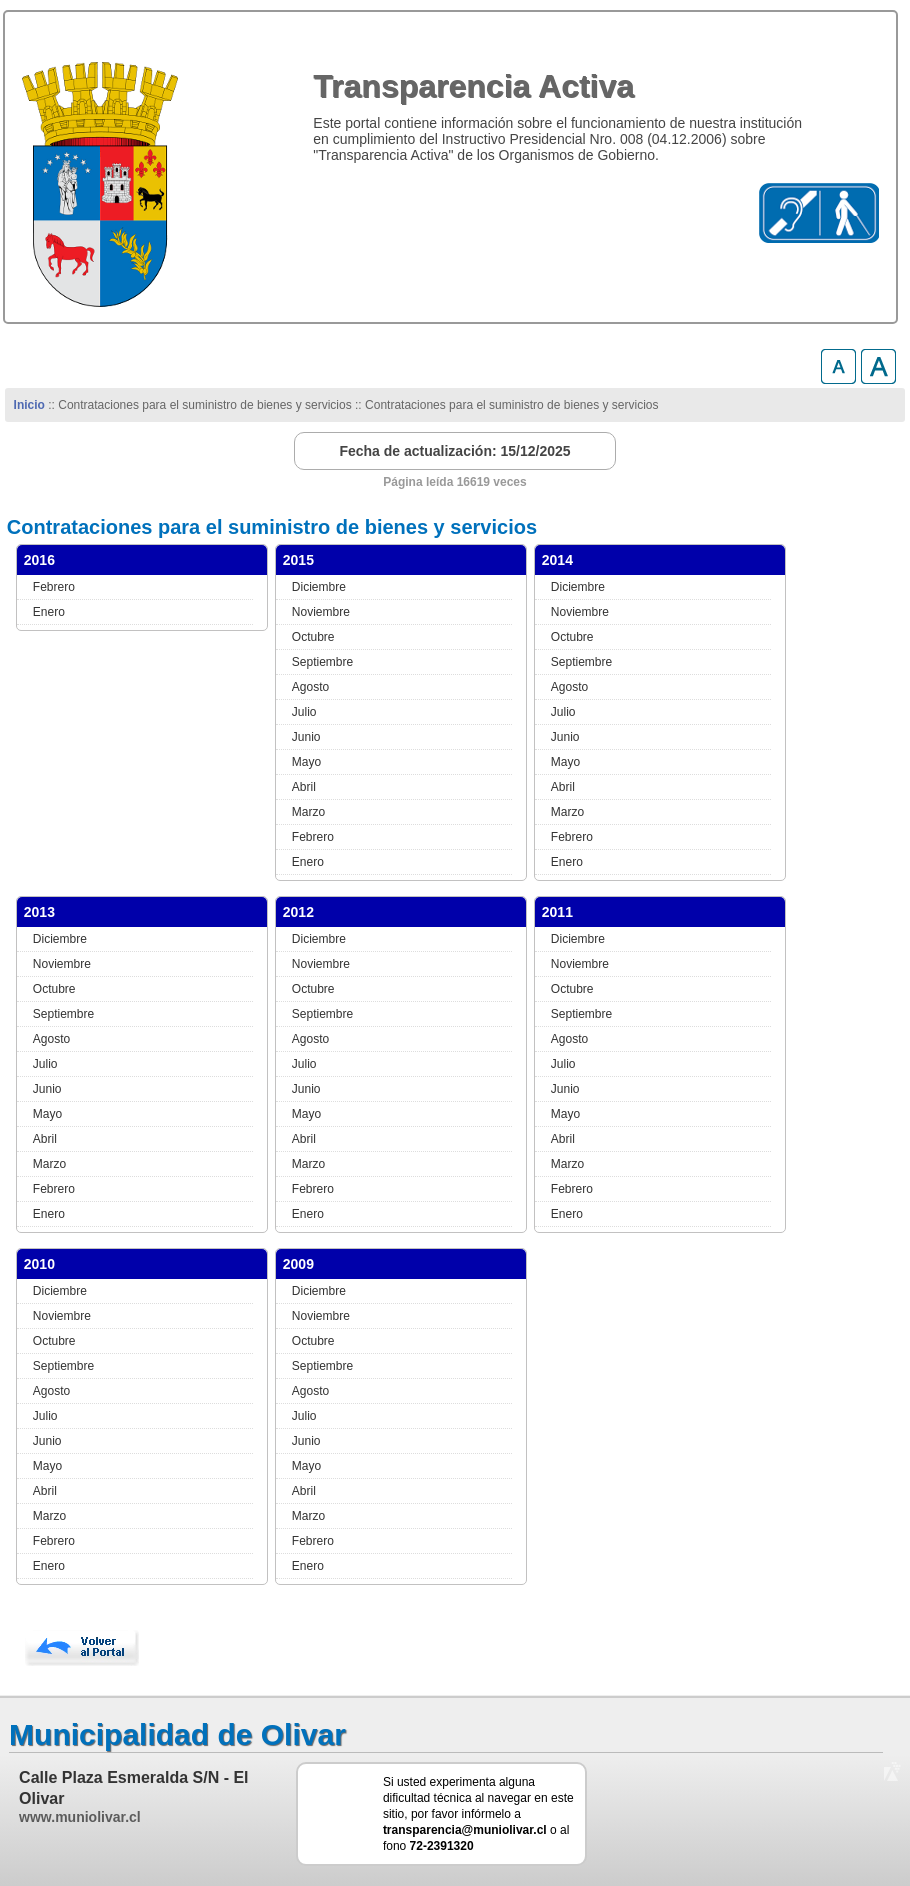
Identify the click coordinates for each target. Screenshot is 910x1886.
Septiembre (322, 662)
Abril (304, 787)
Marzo (308, 812)
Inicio (29, 405)
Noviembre (321, 612)
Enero (49, 612)
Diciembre (319, 587)
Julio (304, 712)
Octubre (313, 637)
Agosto (310, 687)
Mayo (306, 762)
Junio (306, 737)
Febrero (54, 587)
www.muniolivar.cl (80, 1817)
